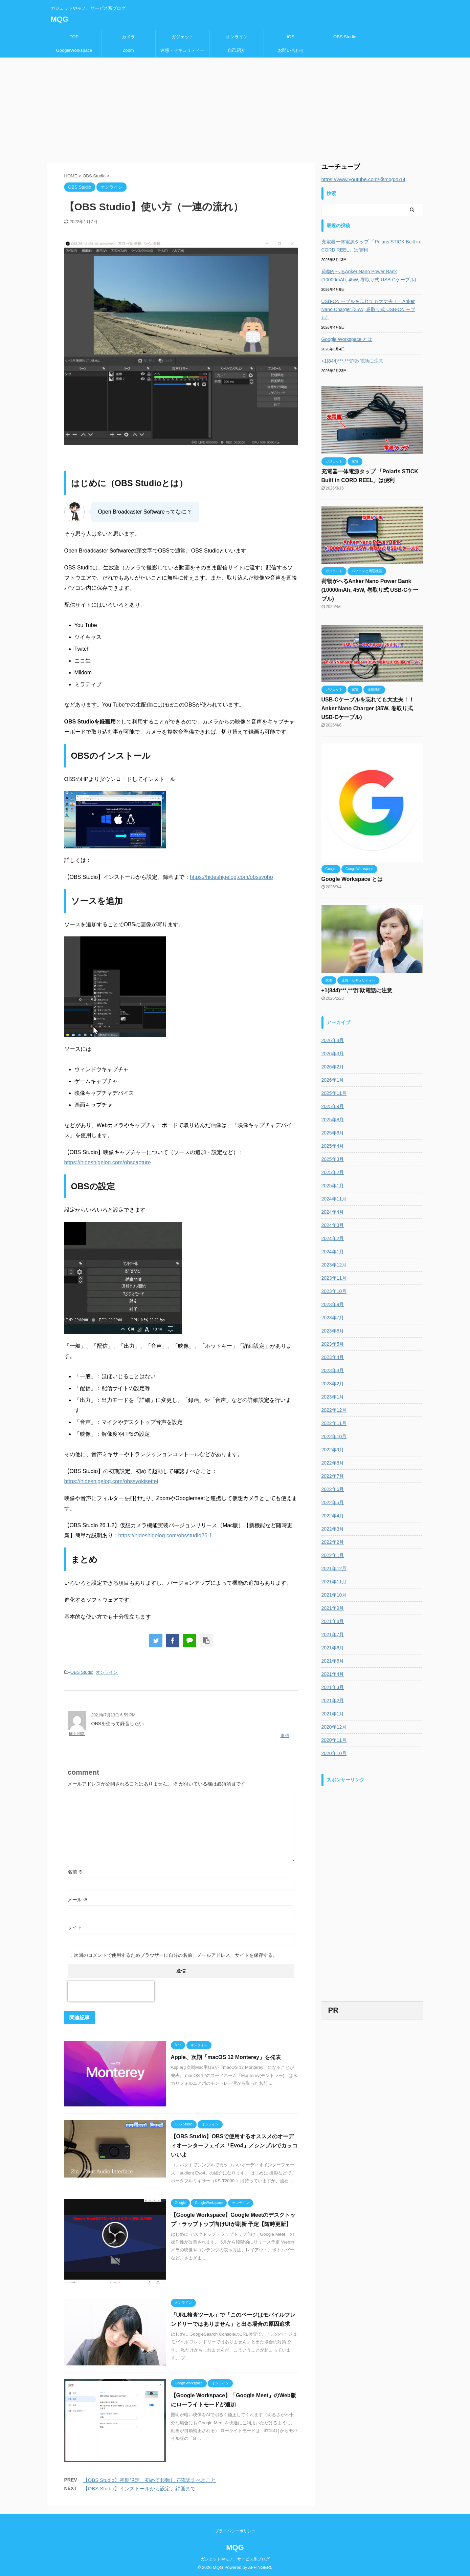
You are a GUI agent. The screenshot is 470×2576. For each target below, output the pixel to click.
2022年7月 (332, 1476)
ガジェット (183, 36)
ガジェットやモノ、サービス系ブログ (235, 2558)
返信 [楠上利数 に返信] (285, 1735)
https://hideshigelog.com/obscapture (107, 1162)
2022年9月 (332, 1449)
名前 (75, 1872)
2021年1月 (332, 1713)
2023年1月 (332, 1397)
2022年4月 (332, 1515)
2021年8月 (332, 1621)
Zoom (128, 50)
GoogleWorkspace (74, 50)
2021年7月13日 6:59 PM (113, 1715)
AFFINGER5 (260, 2566)
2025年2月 (332, 1172)
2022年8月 (332, 1463)
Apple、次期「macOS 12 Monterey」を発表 (226, 2057)
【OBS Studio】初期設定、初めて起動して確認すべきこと (149, 2480)
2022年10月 (334, 1436)
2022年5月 (332, 1502)
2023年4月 (332, 1357)
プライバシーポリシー (235, 2530)
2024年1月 (332, 1251)
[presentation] (111, 1991)
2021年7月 (332, 1634)
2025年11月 (334, 1093)
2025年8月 (332, 1119)
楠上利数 (77, 1733)
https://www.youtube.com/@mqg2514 (363, 179)
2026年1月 (332, 1080)
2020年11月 (334, 1740)
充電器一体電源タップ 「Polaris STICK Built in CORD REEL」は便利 (370, 246)
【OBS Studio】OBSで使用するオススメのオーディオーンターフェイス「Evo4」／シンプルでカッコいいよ (234, 2146)
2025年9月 (332, 1106)
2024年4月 (332, 1212)
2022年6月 (332, 1489)
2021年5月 (332, 1661)
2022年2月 (332, 1542)
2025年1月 (332, 1185)
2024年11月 (334, 1199)
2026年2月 (332, 1066)
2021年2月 (332, 1700)
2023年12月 (334, 1265)
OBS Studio (344, 36)
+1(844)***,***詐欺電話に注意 (352, 361)
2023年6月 (332, 1331)
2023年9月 (332, 1304)
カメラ (128, 36)
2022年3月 (332, 1529)
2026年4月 (332, 1040)
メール (78, 1899)
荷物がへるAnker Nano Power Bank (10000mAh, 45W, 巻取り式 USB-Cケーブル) (369, 275)
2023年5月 (332, 1344)
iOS (290, 36)
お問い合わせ (291, 50)
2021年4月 (332, 1674)
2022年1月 (332, 1555)
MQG (60, 19)
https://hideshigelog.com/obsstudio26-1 (165, 1535)
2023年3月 (332, 1370)
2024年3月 (332, 1225)
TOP (74, 36)
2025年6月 (332, 1132)
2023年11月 (334, 1278)
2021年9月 (332, 1608)
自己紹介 (236, 50)
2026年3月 (332, 1053)
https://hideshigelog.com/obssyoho (231, 877)
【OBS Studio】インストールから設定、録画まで (139, 2488)
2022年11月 (334, 1423)
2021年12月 (334, 1568)
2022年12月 (334, 1410)
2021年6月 (332, 1647)
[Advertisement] (235, 108)
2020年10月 (334, 1753)
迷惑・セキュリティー (182, 50)
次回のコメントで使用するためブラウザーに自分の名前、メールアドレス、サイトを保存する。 (175, 1955)
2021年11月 (334, 1581)
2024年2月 (332, 1238)
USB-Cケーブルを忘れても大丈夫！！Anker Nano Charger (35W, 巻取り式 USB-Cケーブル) (368, 309)
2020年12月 (334, 1727)
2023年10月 (334, 1291)
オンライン (237, 36)
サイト (75, 1927)
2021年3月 (332, 1687)
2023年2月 (332, 1383)
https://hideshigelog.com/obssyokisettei (111, 1481)
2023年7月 (332, 1317)
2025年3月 (332, 1159)
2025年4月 (332, 1146)
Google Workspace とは (347, 339)
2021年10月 (334, 1595)
